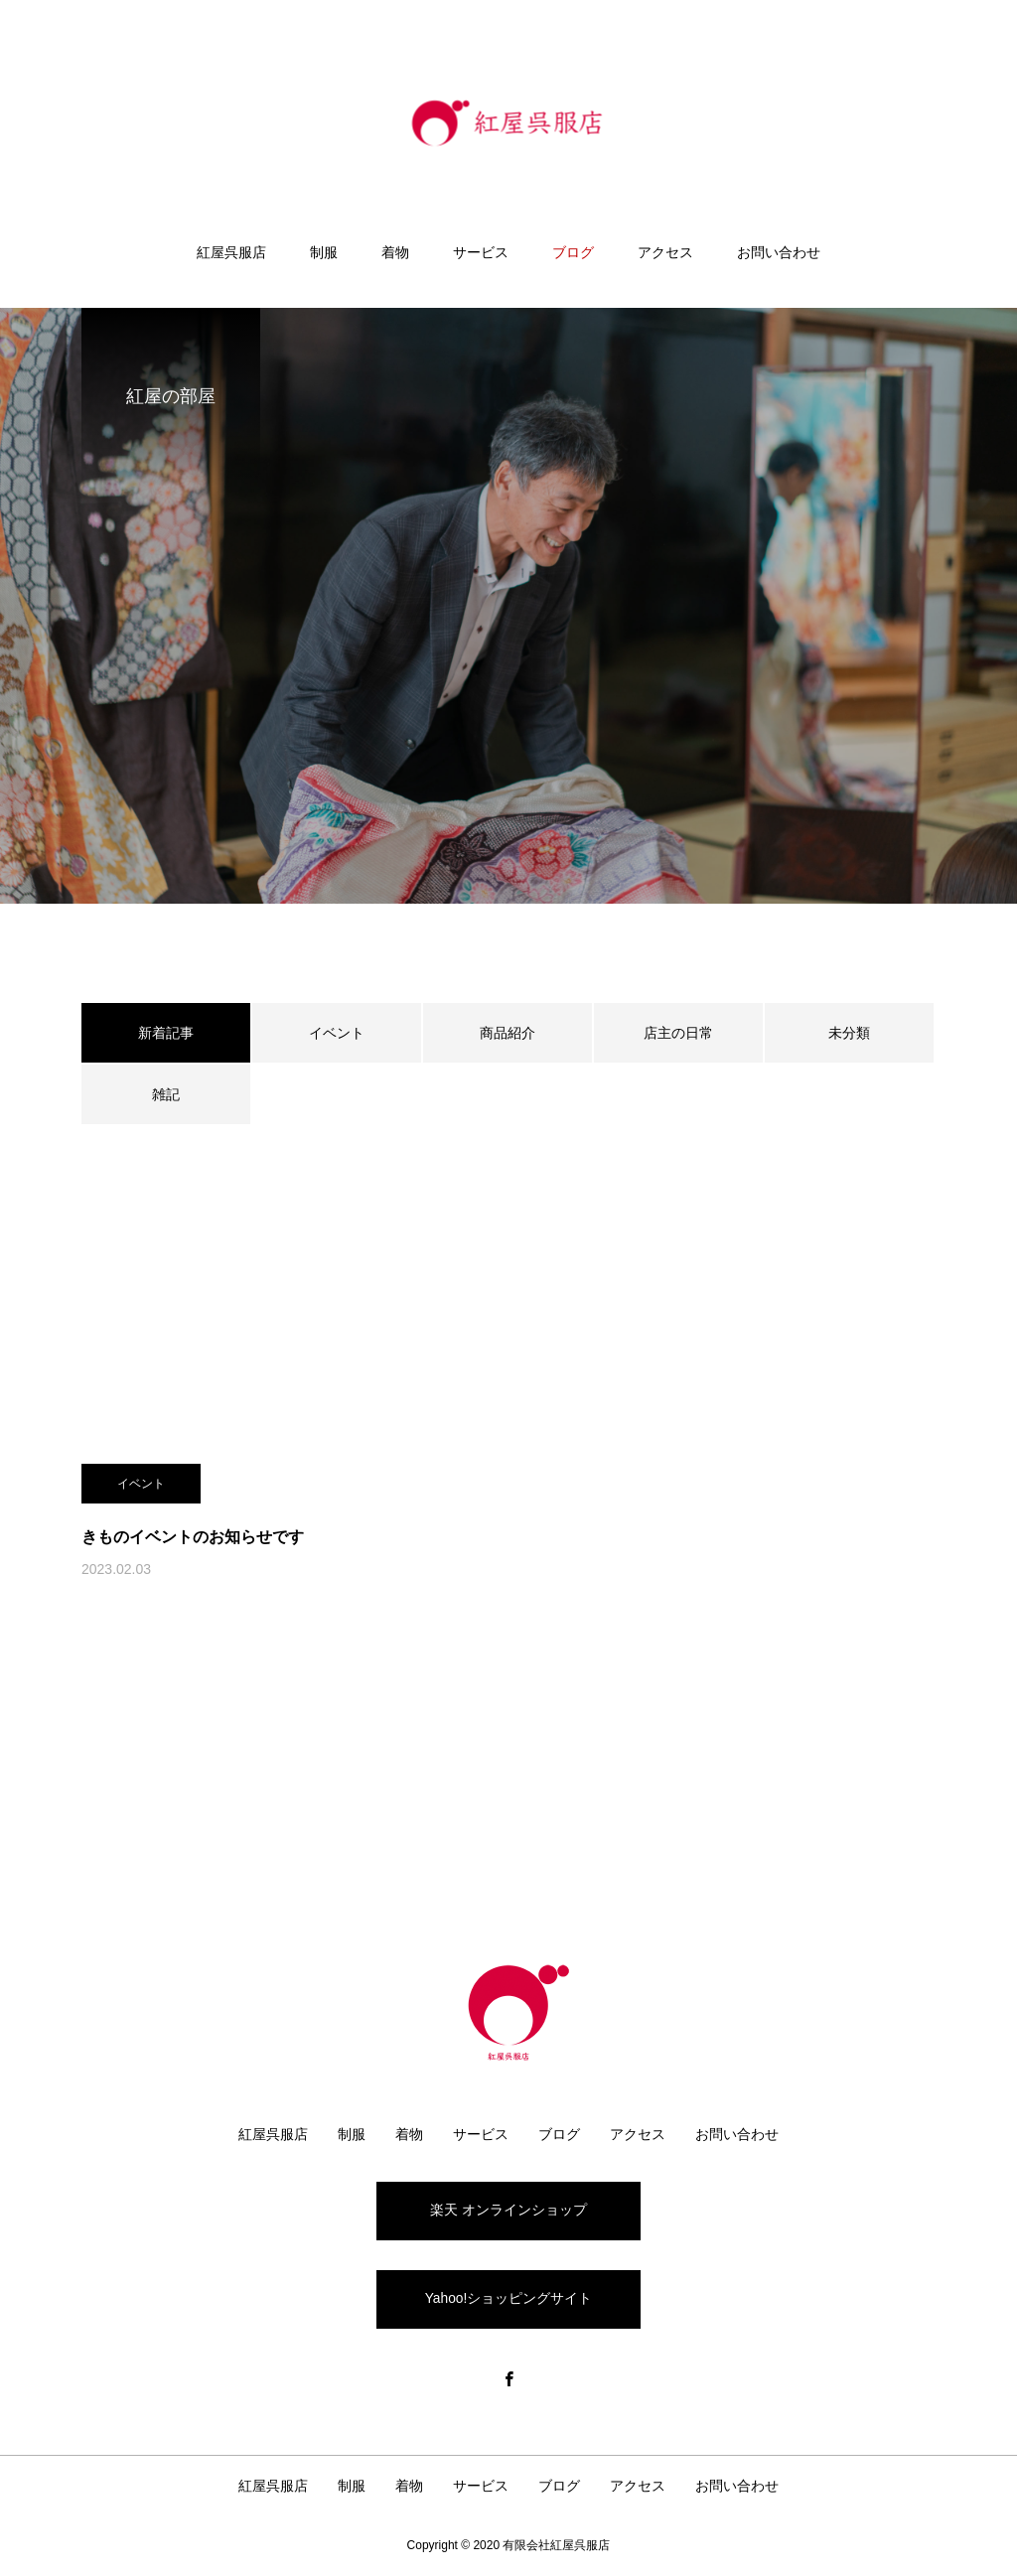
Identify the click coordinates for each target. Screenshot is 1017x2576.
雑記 (166, 1094)
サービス (480, 252)
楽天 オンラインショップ (508, 2210)
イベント (336, 1033)
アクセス (665, 252)
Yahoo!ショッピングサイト (508, 2300)
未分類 (849, 1033)
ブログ (573, 252)
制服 (324, 252)
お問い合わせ (778, 252)
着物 (395, 252)
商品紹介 (507, 1033)
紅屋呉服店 (231, 252)
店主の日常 (678, 1033)
